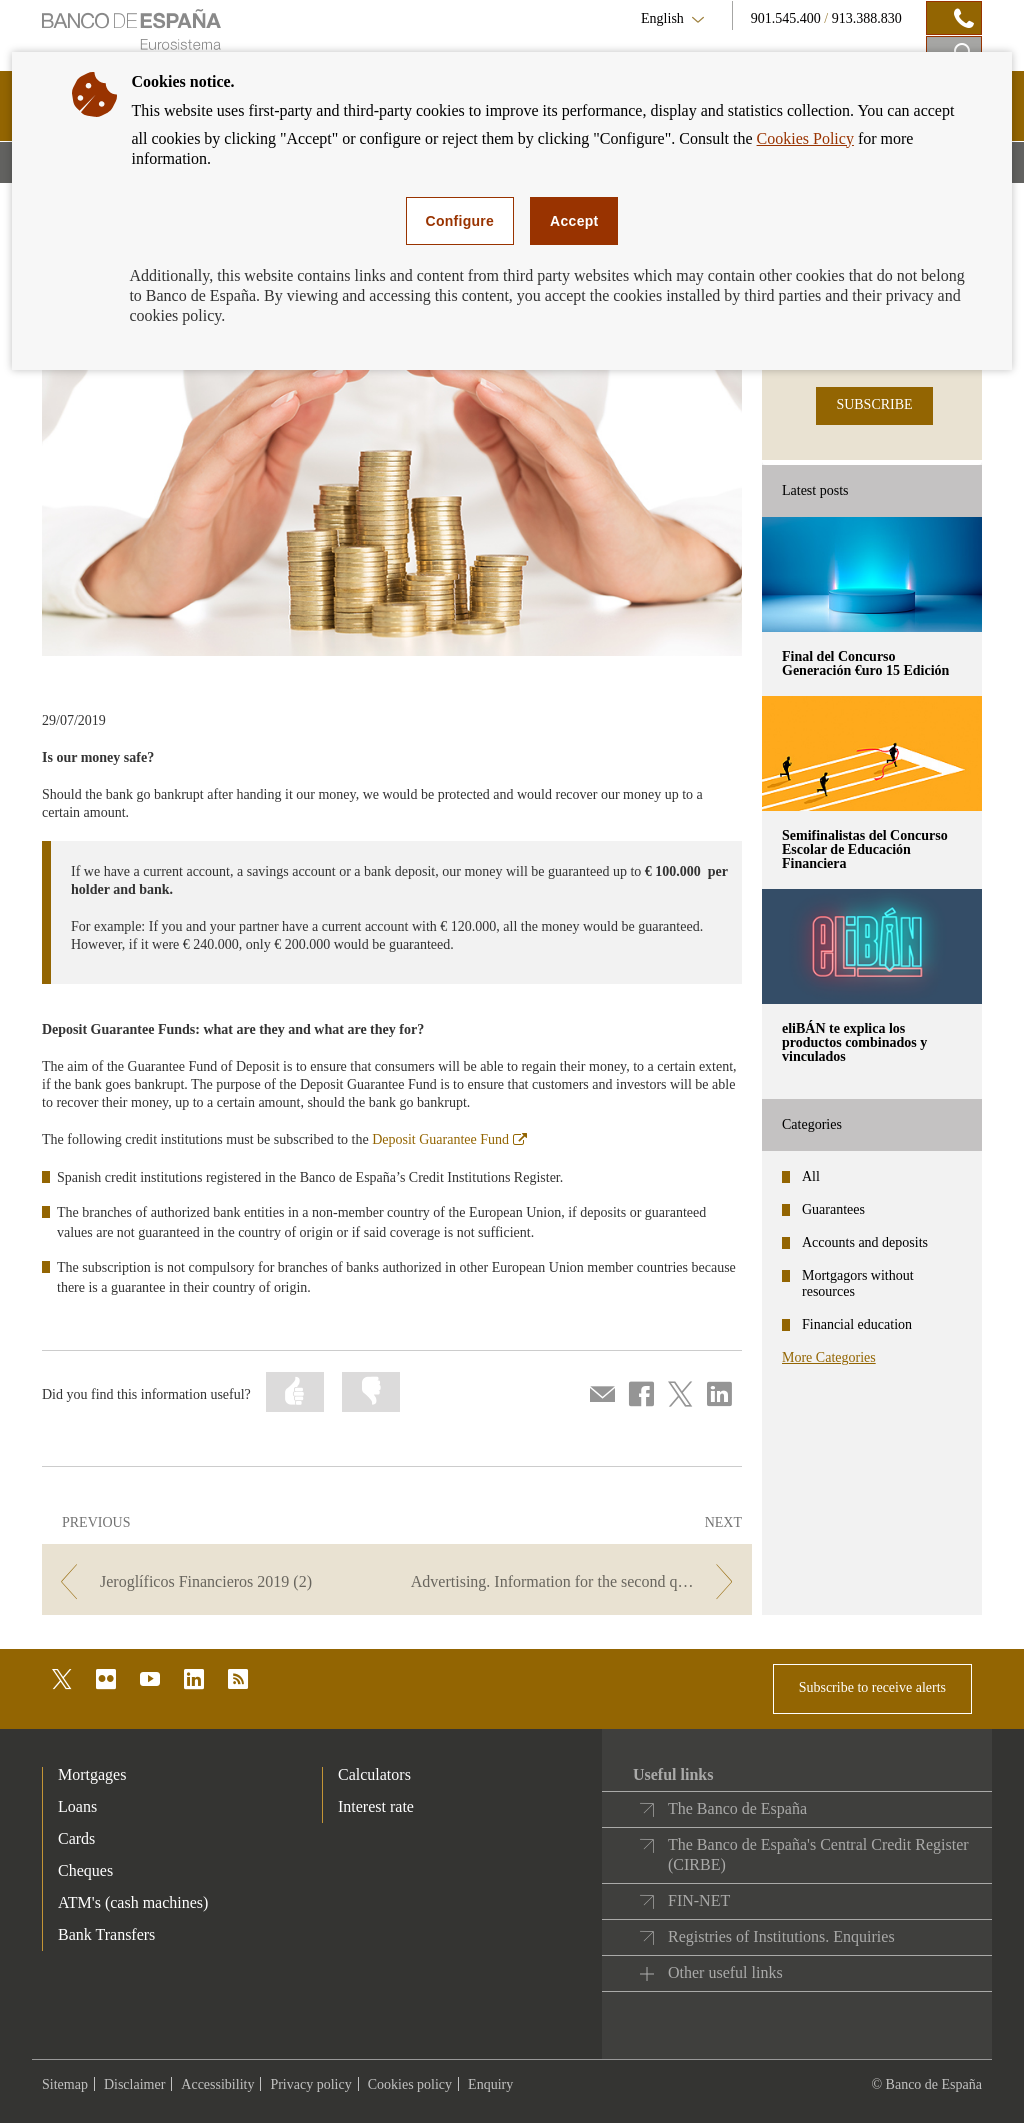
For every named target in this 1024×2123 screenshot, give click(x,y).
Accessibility (217, 2084)
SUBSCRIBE (874, 404)
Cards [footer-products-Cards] (76, 1838)
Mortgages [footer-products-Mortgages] (92, 1774)
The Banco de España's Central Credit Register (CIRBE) (818, 1854)
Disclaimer (134, 2084)
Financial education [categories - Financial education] (857, 1324)
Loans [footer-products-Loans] (77, 1806)
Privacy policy (310, 2084)
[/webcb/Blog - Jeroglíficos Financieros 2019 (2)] (217, 1581)
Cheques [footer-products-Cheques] (85, 1870)
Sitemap (65, 2084)
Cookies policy (410, 2084)
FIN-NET (699, 1900)
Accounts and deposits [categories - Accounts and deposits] (865, 1242)
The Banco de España (737, 1808)
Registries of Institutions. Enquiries (781, 1936)
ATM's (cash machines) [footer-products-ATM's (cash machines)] (133, 1902)
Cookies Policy (805, 138)
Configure (460, 221)
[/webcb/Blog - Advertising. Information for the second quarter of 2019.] (576, 1581)
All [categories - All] (811, 1176)
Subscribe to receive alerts (872, 1687)
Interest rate (376, 1806)
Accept (574, 221)
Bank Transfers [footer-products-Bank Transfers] (106, 1934)
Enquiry (490, 2084)
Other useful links (725, 1972)
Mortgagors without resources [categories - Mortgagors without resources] (858, 1283)
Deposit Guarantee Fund (449, 1139)
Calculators (374, 1774)
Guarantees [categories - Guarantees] (833, 1209)
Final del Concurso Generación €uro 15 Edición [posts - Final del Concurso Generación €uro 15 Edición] (865, 663)
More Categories (829, 1357)
